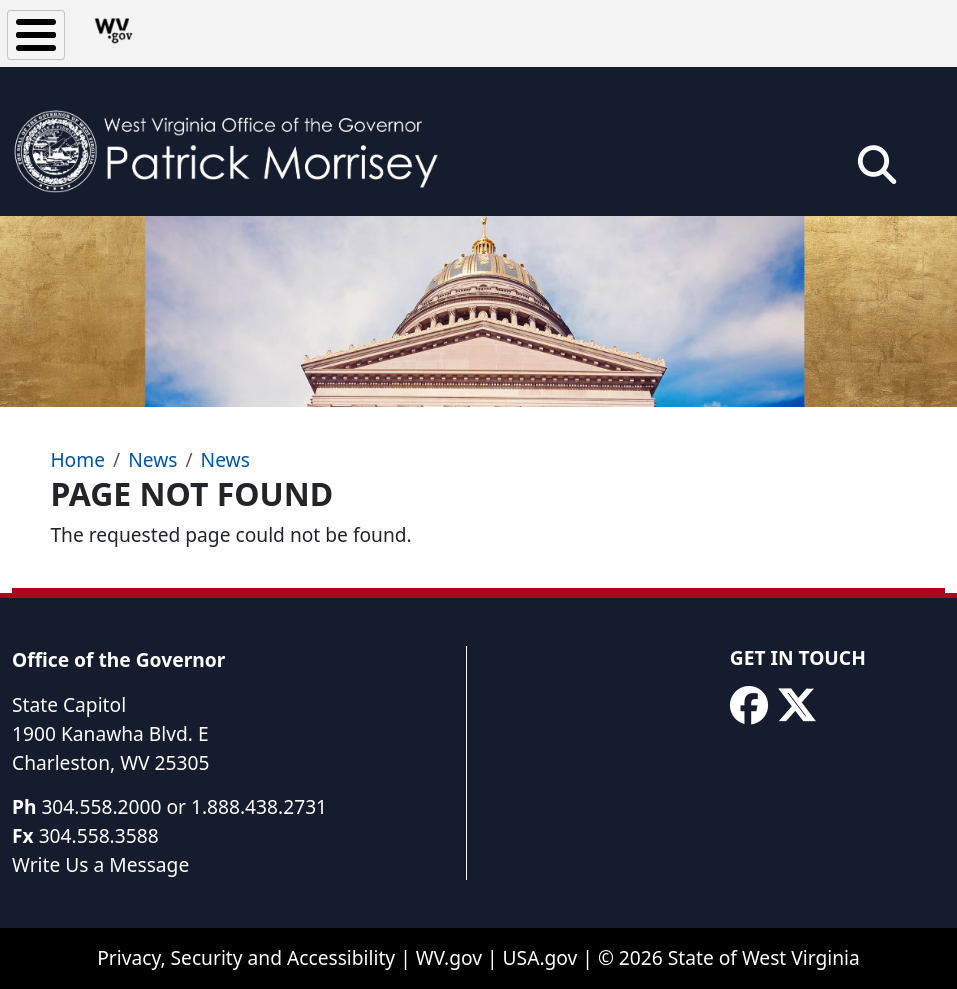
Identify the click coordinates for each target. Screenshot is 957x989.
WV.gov (449, 957)
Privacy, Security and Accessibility (246, 957)
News (152, 459)
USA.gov (540, 957)
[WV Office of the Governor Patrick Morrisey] (236, 141)
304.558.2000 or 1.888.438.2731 (184, 806)
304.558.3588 (99, 835)
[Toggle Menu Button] (36, 35)
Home (77, 459)
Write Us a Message (100, 864)
